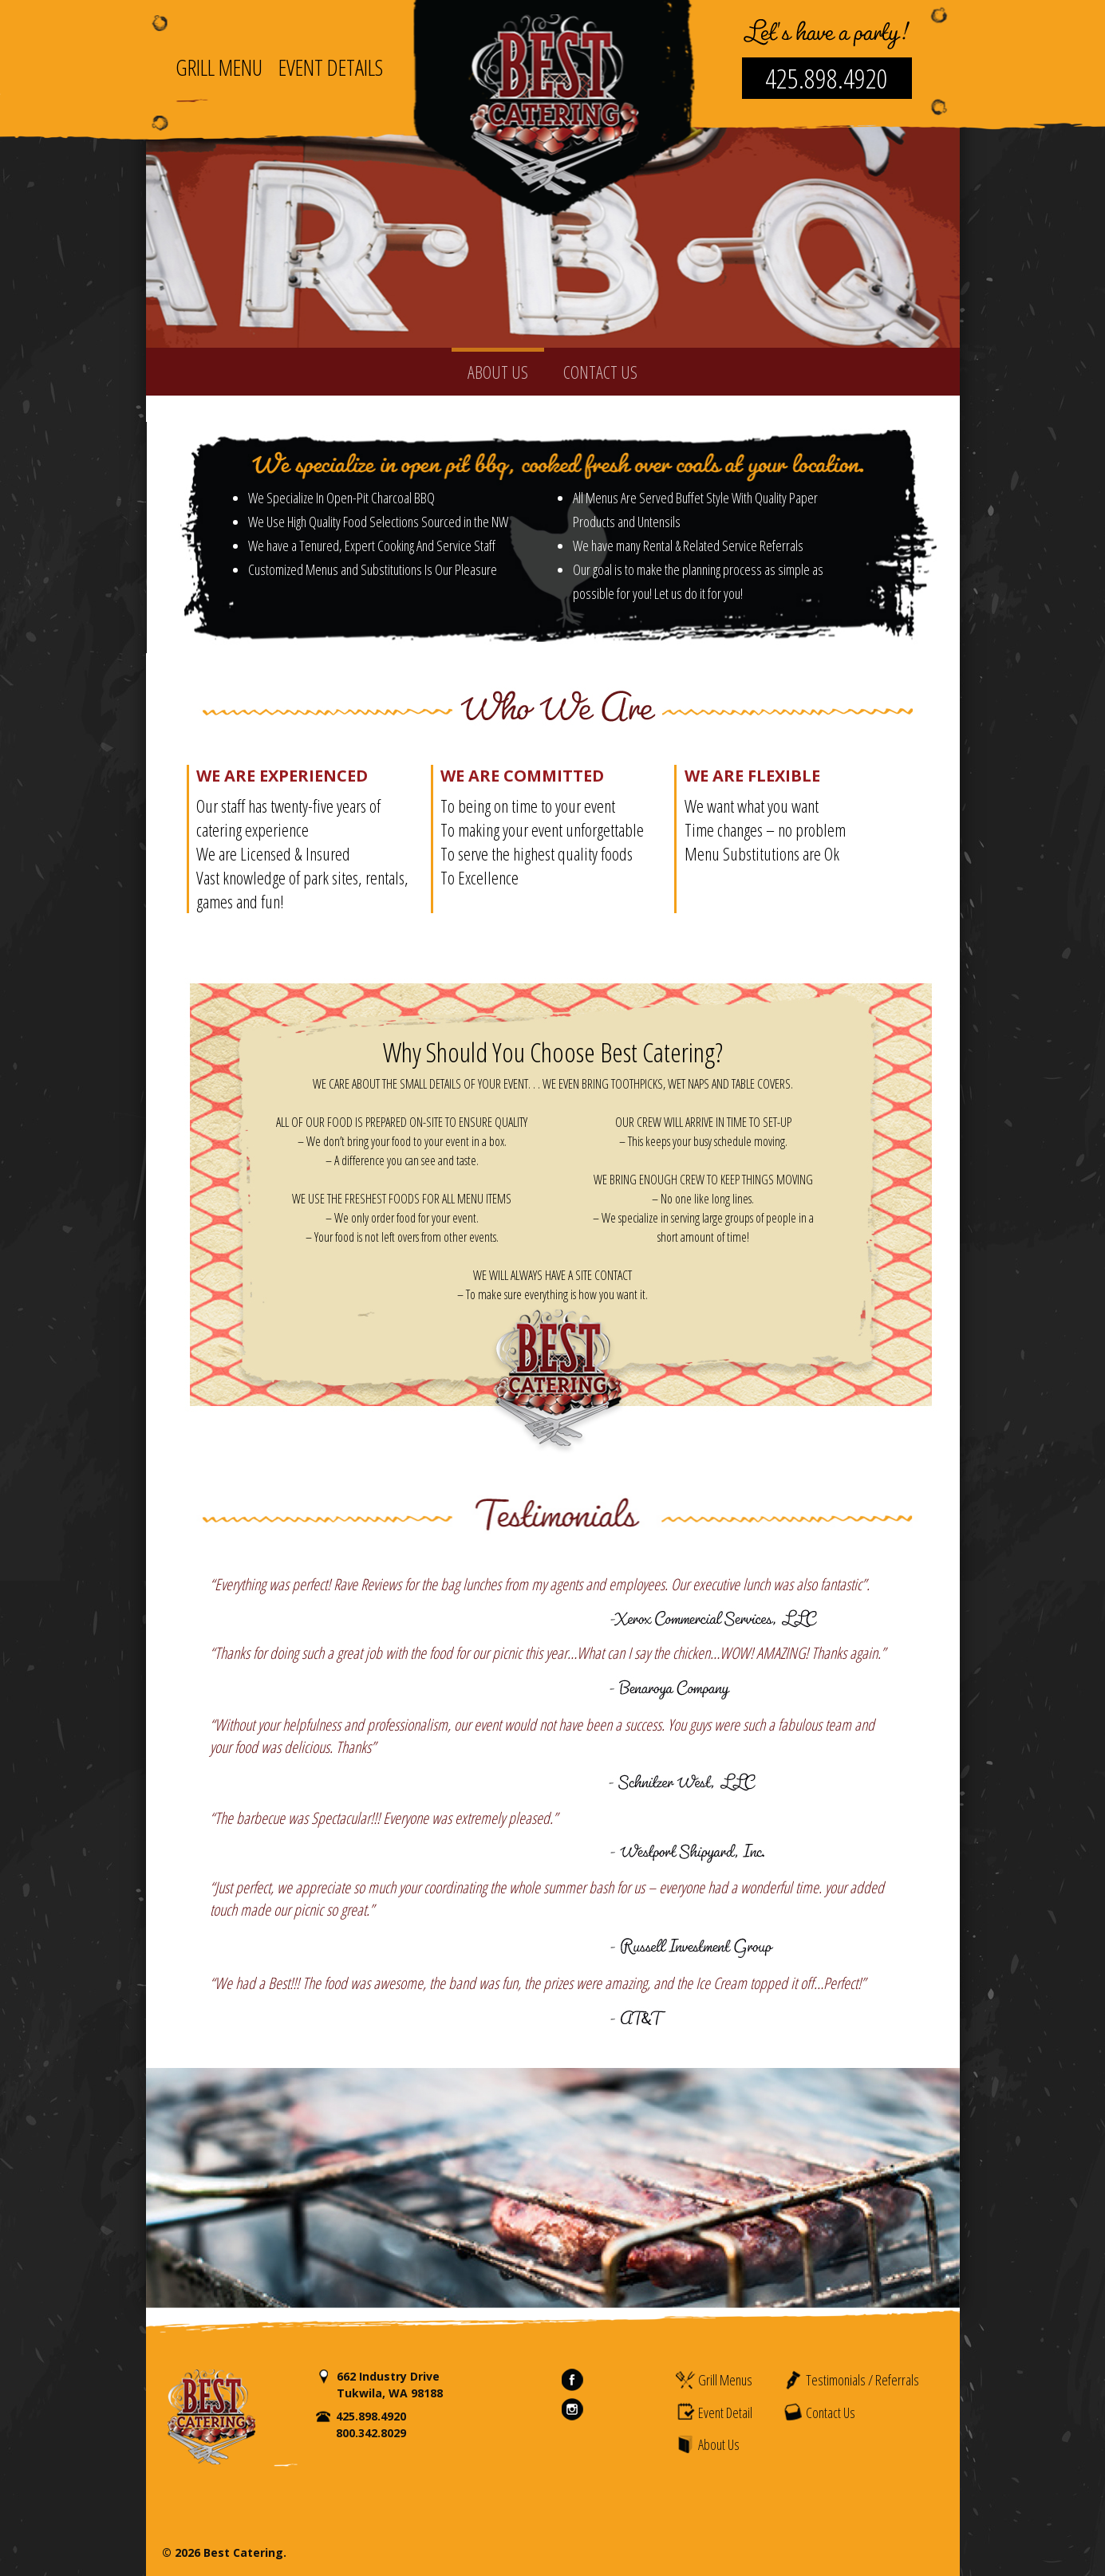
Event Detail (713, 2411)
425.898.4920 (826, 78)
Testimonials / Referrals (851, 2379)
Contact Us (819, 2411)
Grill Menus (713, 2379)
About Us (707, 2444)
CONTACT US (600, 372)
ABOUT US (498, 372)
